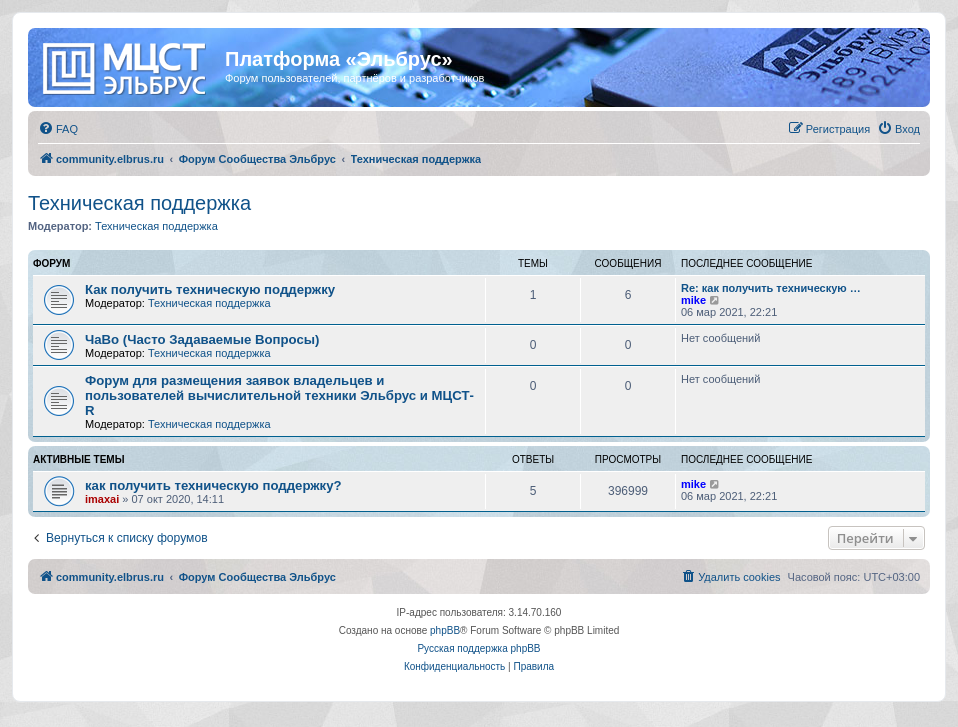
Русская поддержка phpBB (478, 648)
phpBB (445, 630)
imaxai (102, 499)
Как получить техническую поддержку (210, 289)
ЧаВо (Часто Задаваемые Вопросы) (202, 339)
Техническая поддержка (139, 203)
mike (693, 300)
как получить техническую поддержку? (213, 485)
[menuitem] (58, 129)
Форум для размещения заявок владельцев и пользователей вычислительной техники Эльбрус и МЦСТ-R (279, 395)
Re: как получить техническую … (771, 288)
